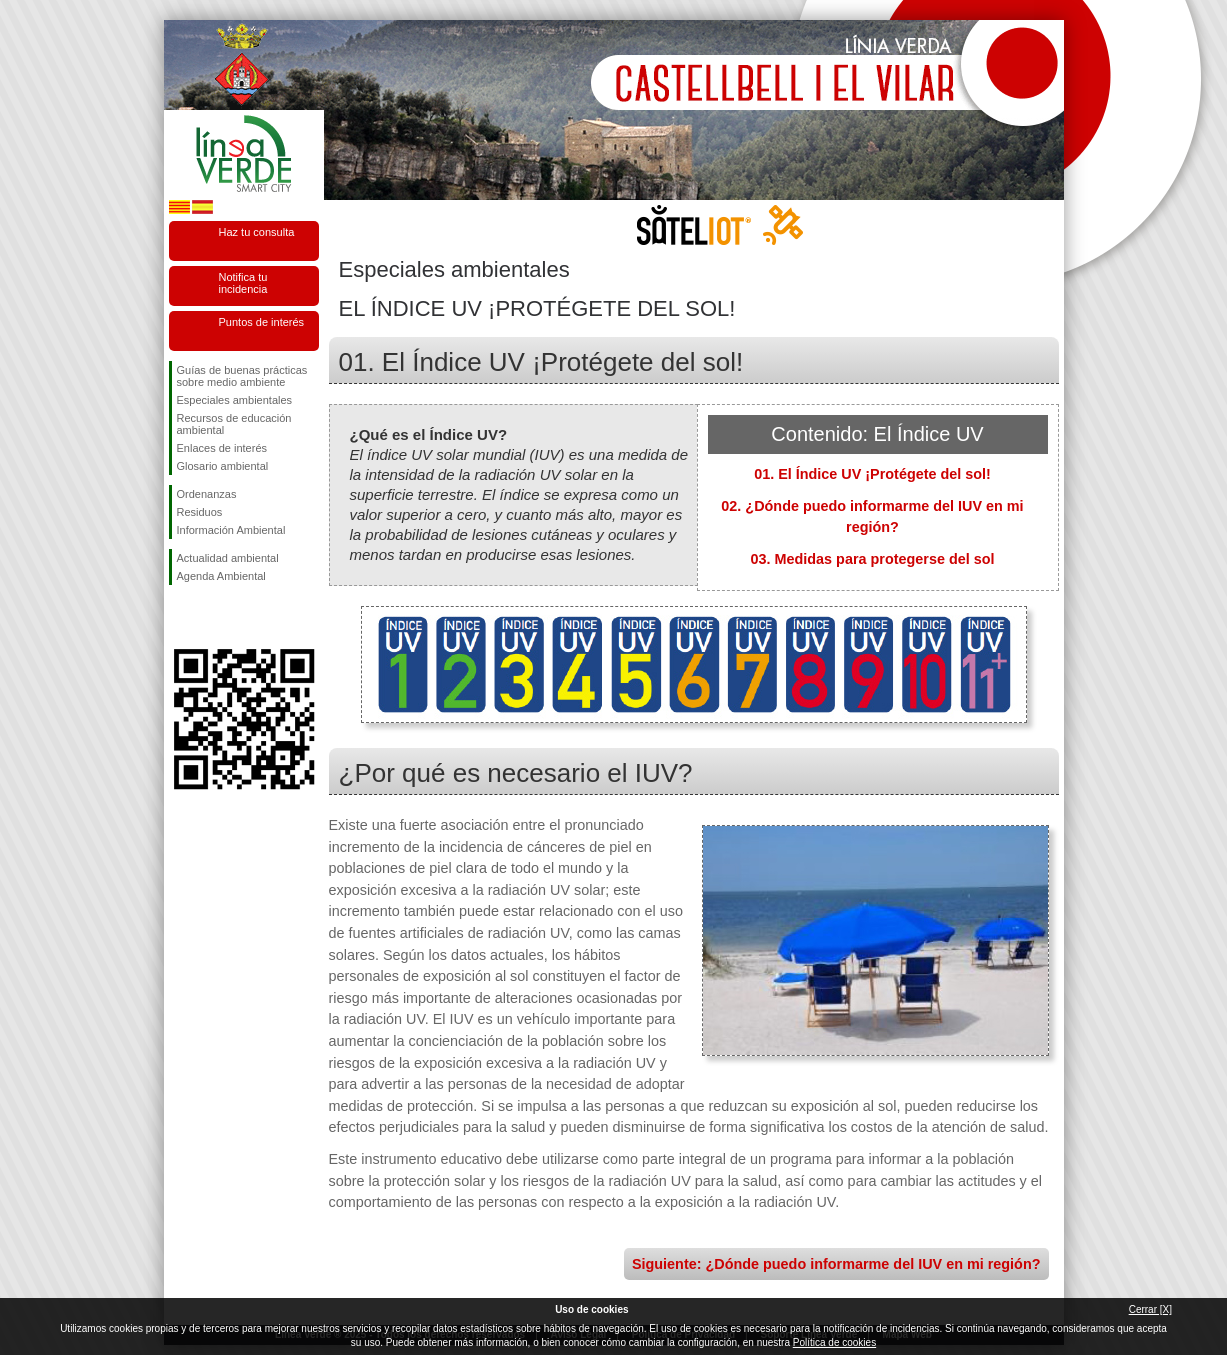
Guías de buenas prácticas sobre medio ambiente (242, 376)
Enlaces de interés (222, 448)
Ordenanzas (207, 494)
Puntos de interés (262, 322)
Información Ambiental (231, 530)
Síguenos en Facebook (181, 617)
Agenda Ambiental (221, 576)
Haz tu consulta (257, 232)
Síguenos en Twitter (214, 617)
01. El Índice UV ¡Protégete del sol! (872, 474)
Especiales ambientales (235, 400)
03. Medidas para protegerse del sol (873, 559)
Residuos (200, 512)
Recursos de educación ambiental (234, 424)
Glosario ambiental (223, 466)
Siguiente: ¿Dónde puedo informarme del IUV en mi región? (836, 1264)
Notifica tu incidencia (243, 283)
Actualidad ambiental (228, 558)
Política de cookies (834, 1342)
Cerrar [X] (1150, 1309)
